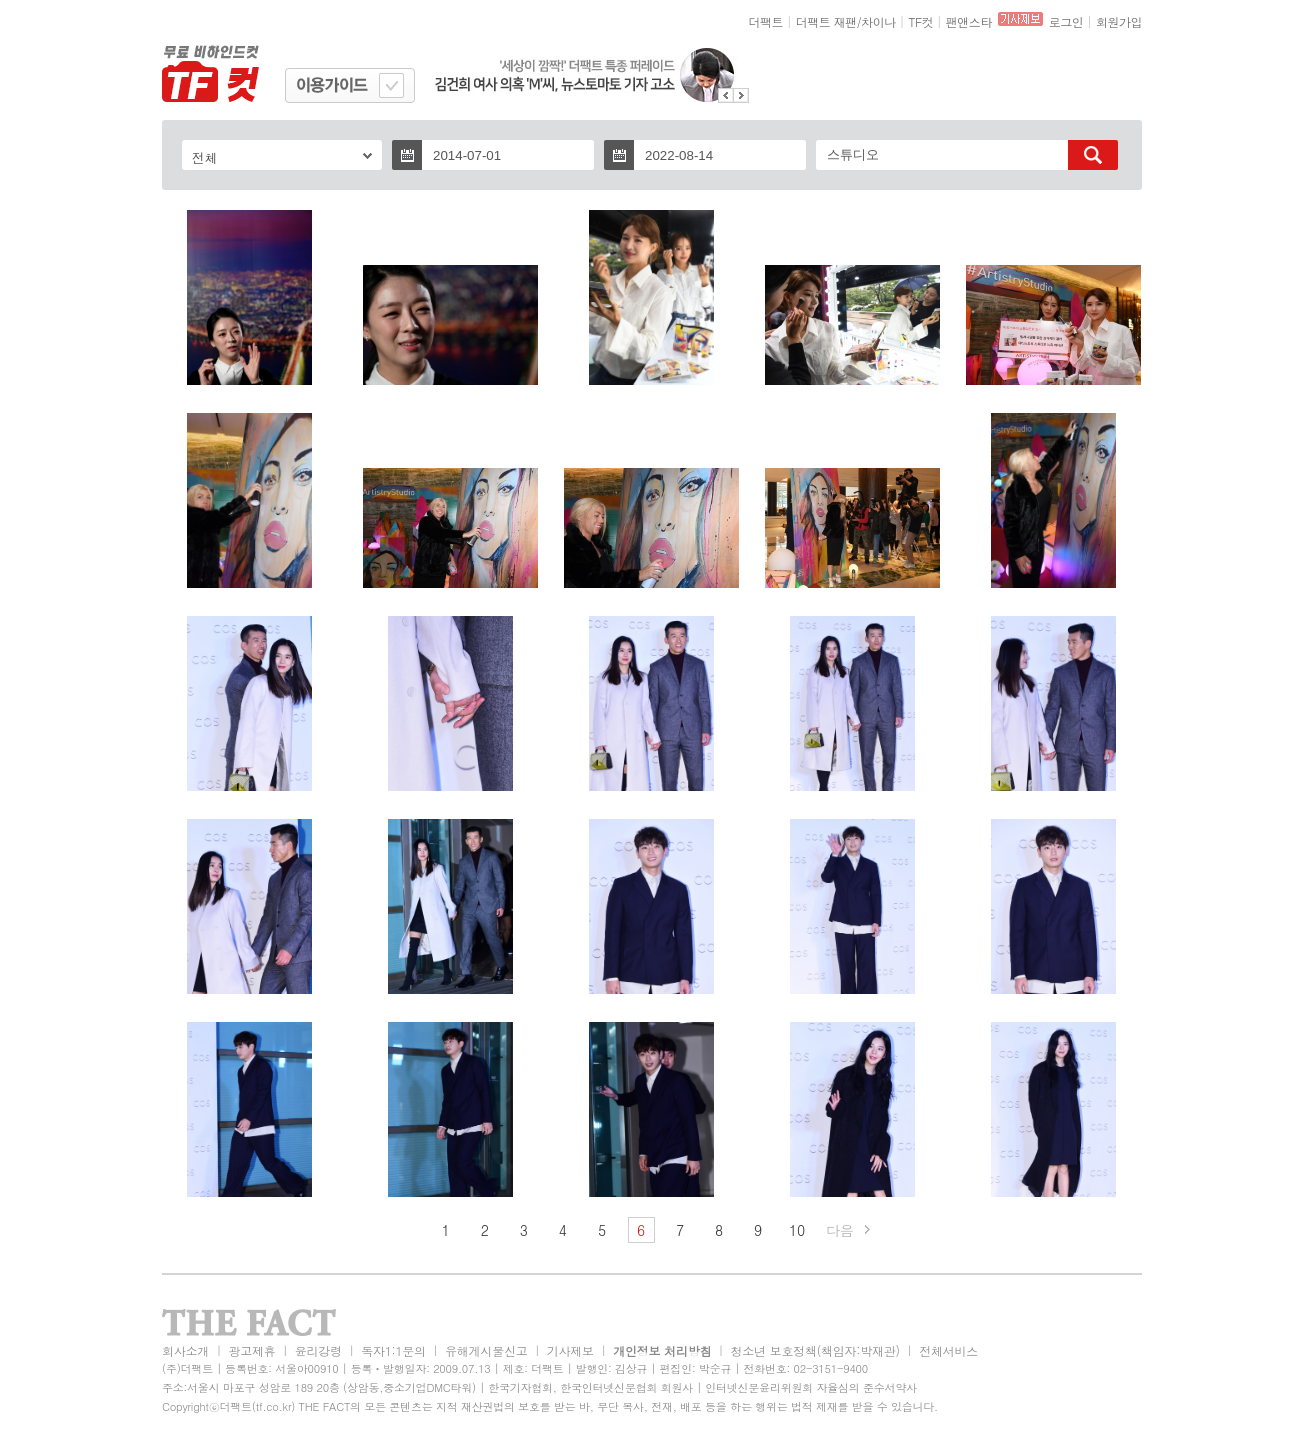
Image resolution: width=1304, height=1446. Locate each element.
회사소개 (185, 1350)
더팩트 (766, 21)
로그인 (1066, 21)
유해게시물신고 (486, 1350)
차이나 (878, 21)
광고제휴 (251, 1350)
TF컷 (920, 21)
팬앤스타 (969, 21)
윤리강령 (318, 1350)
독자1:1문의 (393, 1350)
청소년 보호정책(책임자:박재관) (815, 1350)
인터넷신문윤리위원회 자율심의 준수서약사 (811, 1387)
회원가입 (1119, 21)
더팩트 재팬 (826, 21)
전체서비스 (948, 1350)
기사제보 (570, 1350)
